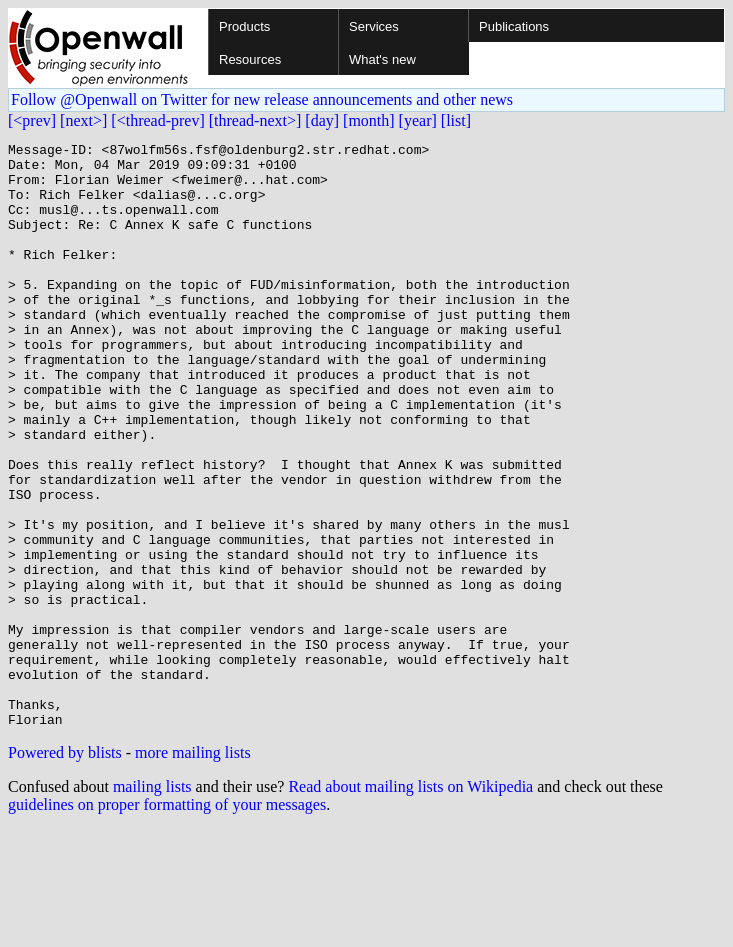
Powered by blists (65, 869)
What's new (382, 59)
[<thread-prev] (157, 120)
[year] (418, 120)
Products (244, 26)
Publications (514, 26)
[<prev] (32, 120)
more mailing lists (193, 869)
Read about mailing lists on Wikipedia (410, 903)
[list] (456, 120)
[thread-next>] (255, 120)
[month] (369, 120)
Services (374, 26)
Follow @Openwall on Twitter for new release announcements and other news (262, 99)
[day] (322, 120)
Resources (250, 59)
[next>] (83, 120)
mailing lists (152, 903)
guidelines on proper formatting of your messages (167, 921)
